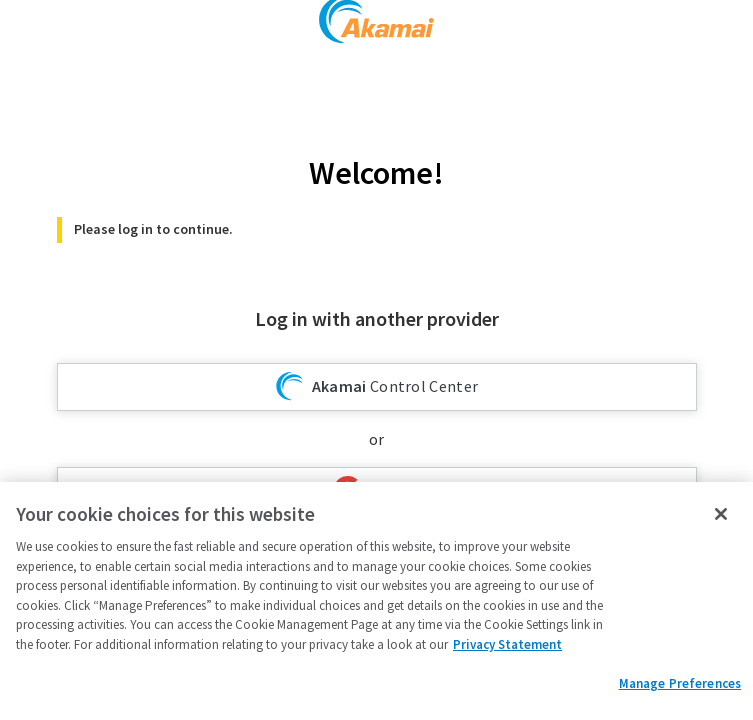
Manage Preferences (680, 683)
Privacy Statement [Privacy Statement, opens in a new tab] (507, 644)
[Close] (721, 514)
